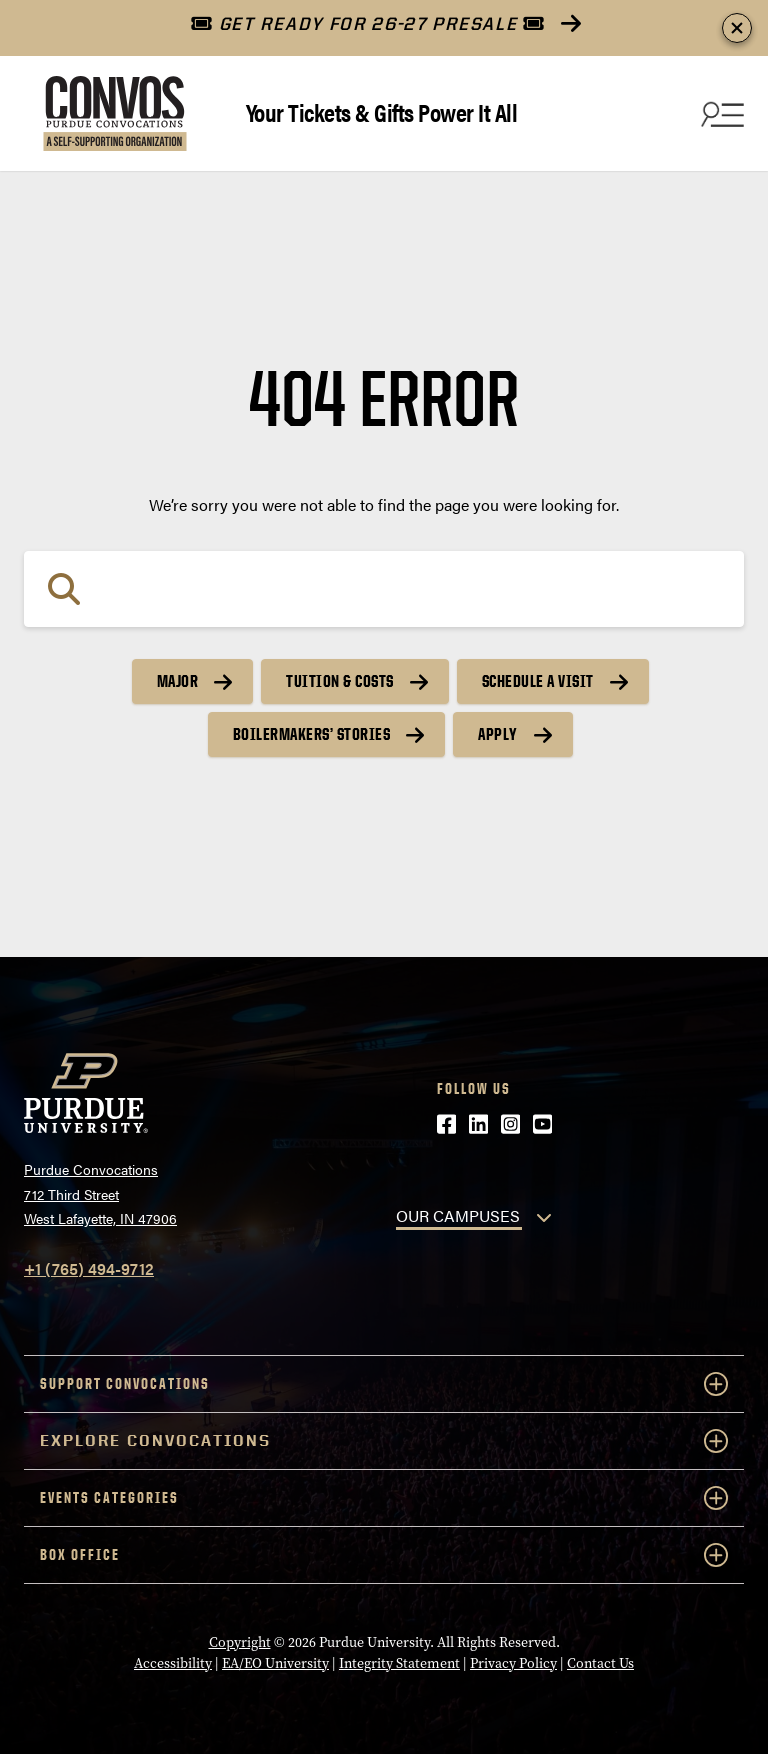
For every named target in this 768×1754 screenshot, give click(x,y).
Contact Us (600, 1663)
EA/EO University (275, 1663)
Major (178, 681)
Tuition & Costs (340, 681)
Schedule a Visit (538, 681)
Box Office (384, 1555)
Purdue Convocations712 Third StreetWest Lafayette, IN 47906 (100, 1193)
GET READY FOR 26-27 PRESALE (367, 23)
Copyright (240, 1642)
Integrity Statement (399, 1663)
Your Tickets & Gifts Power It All (382, 111)
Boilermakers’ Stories (312, 734)
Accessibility (173, 1663)
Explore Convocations (384, 1441)
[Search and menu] (720, 114)
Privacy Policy (513, 1663)
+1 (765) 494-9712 (89, 1268)
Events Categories (384, 1498)
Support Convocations (384, 1384)
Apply (498, 734)
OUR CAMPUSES (458, 1215)
